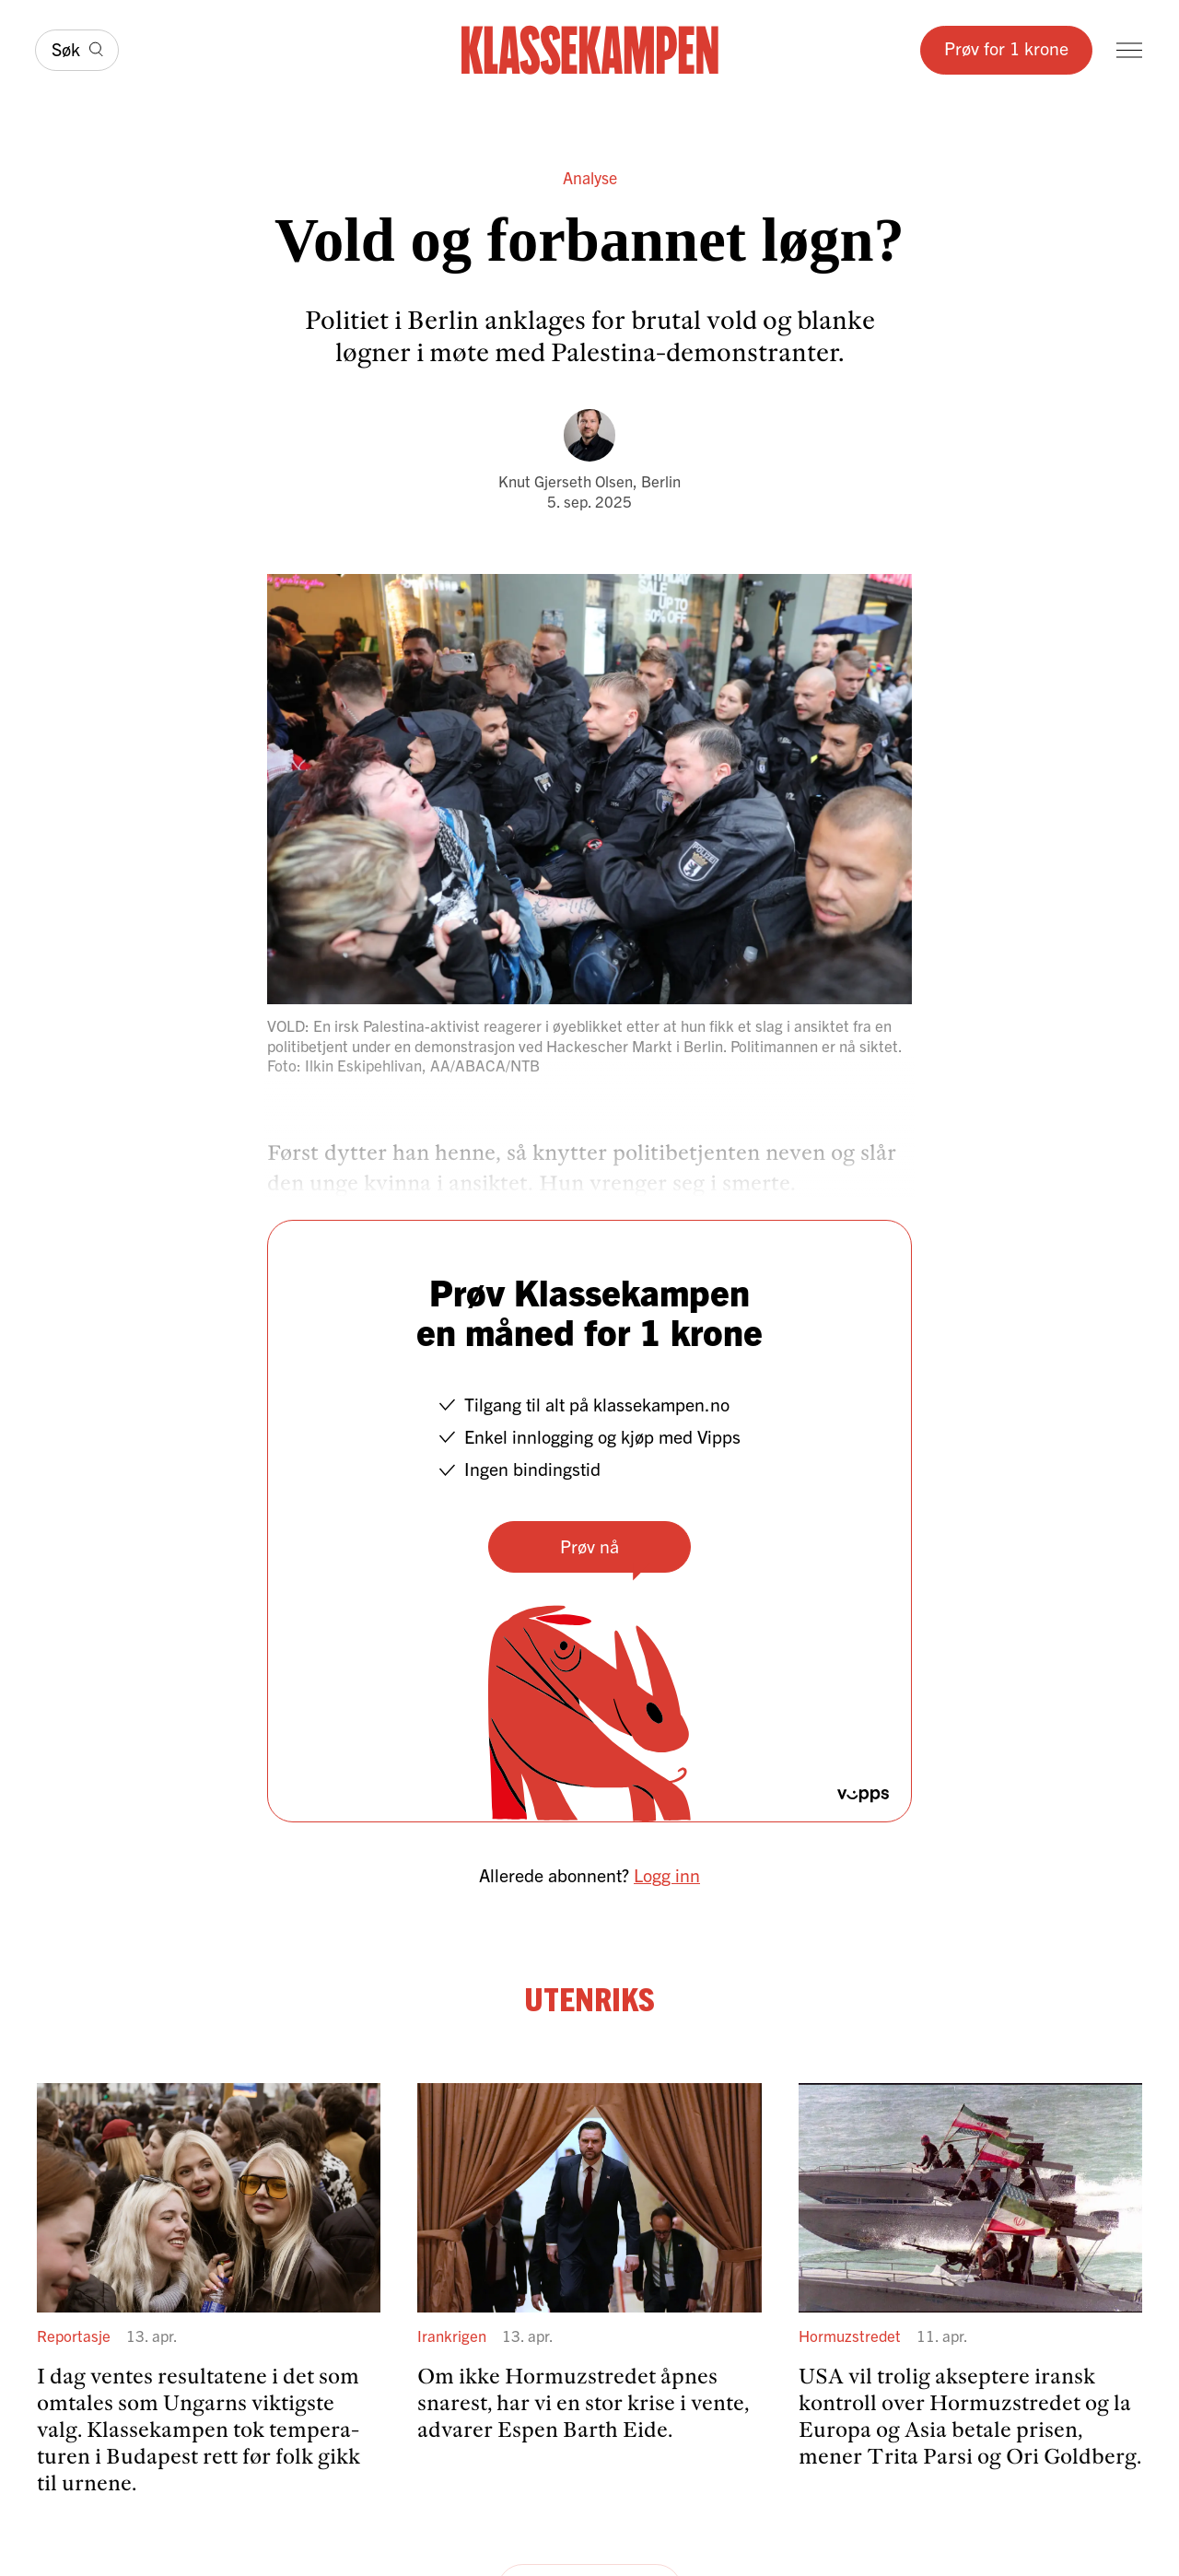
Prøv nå (589, 1545)
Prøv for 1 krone (1006, 47)
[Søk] (77, 50)
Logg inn (667, 1874)
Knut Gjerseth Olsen (565, 480)
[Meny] (1129, 50)
